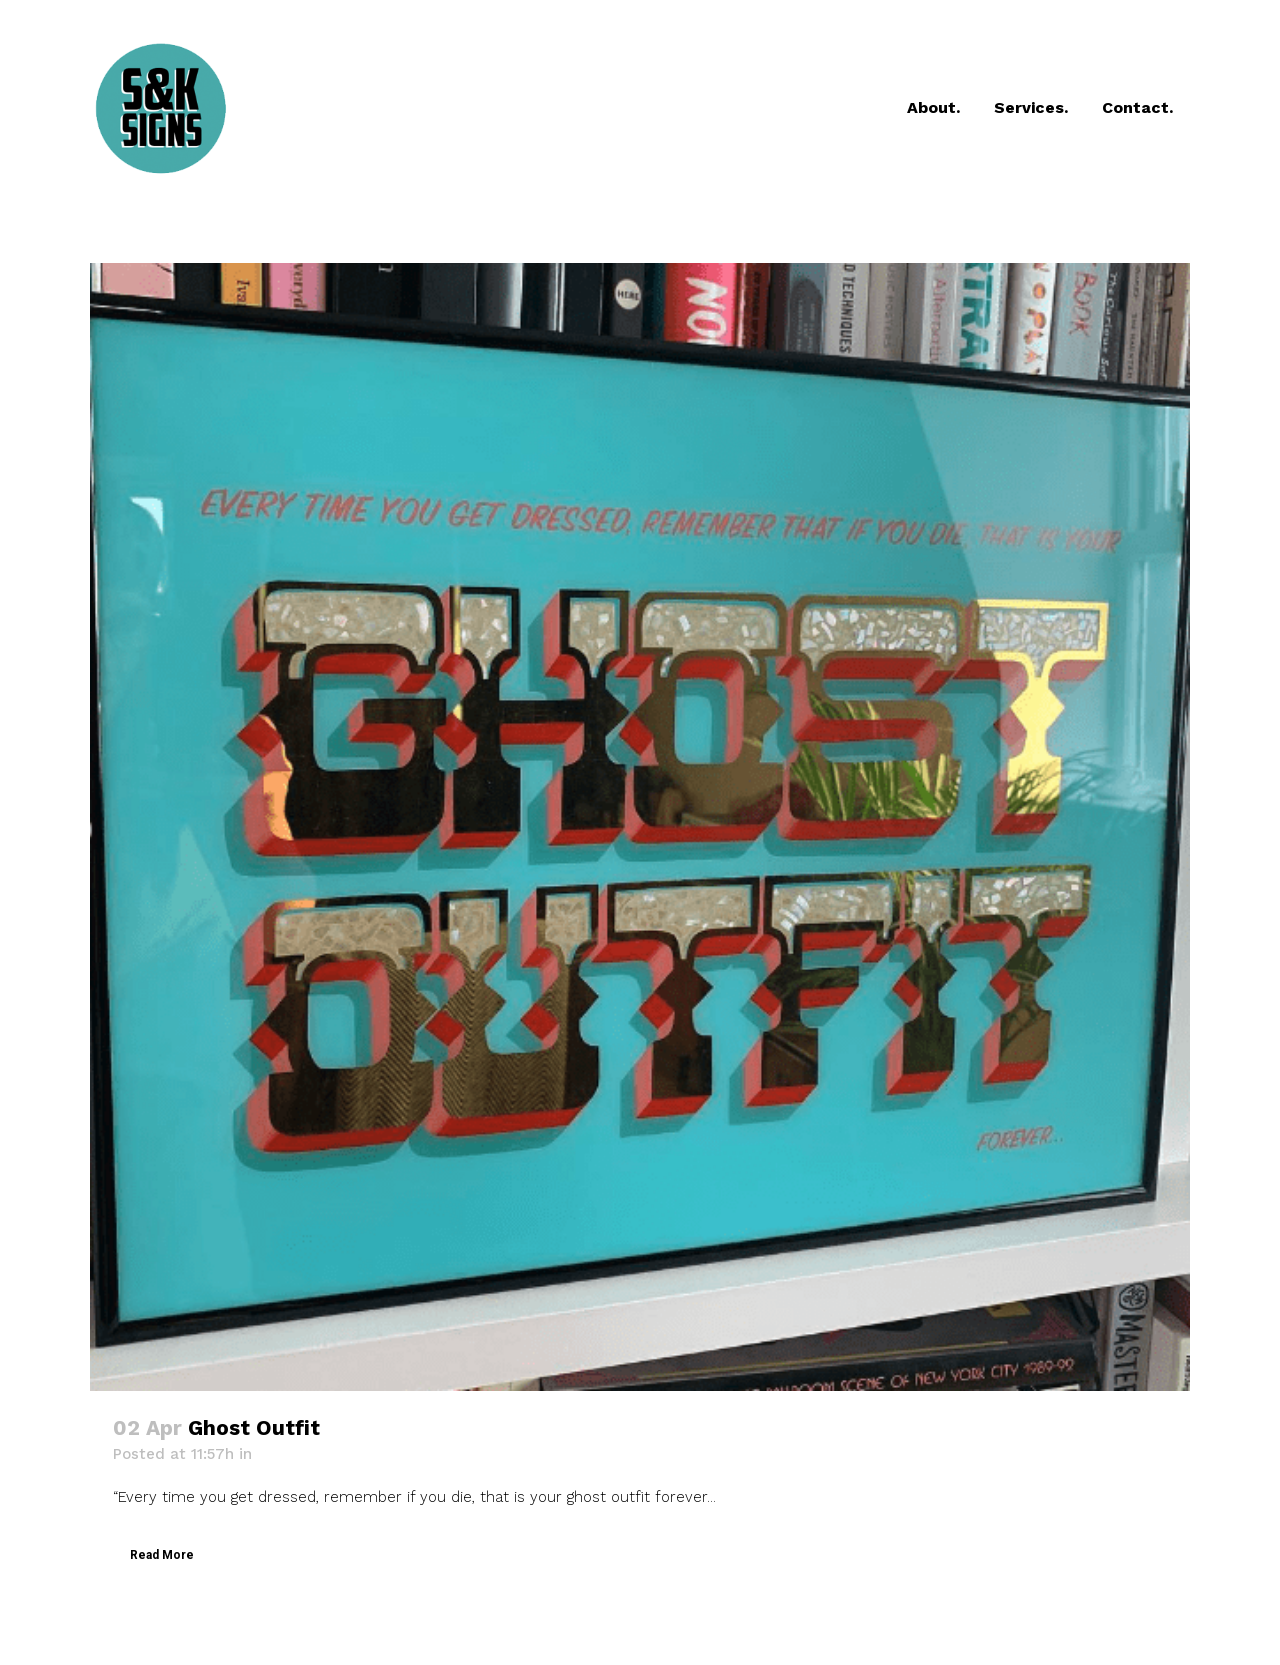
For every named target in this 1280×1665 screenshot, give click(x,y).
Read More (162, 1555)
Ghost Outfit (254, 1427)
